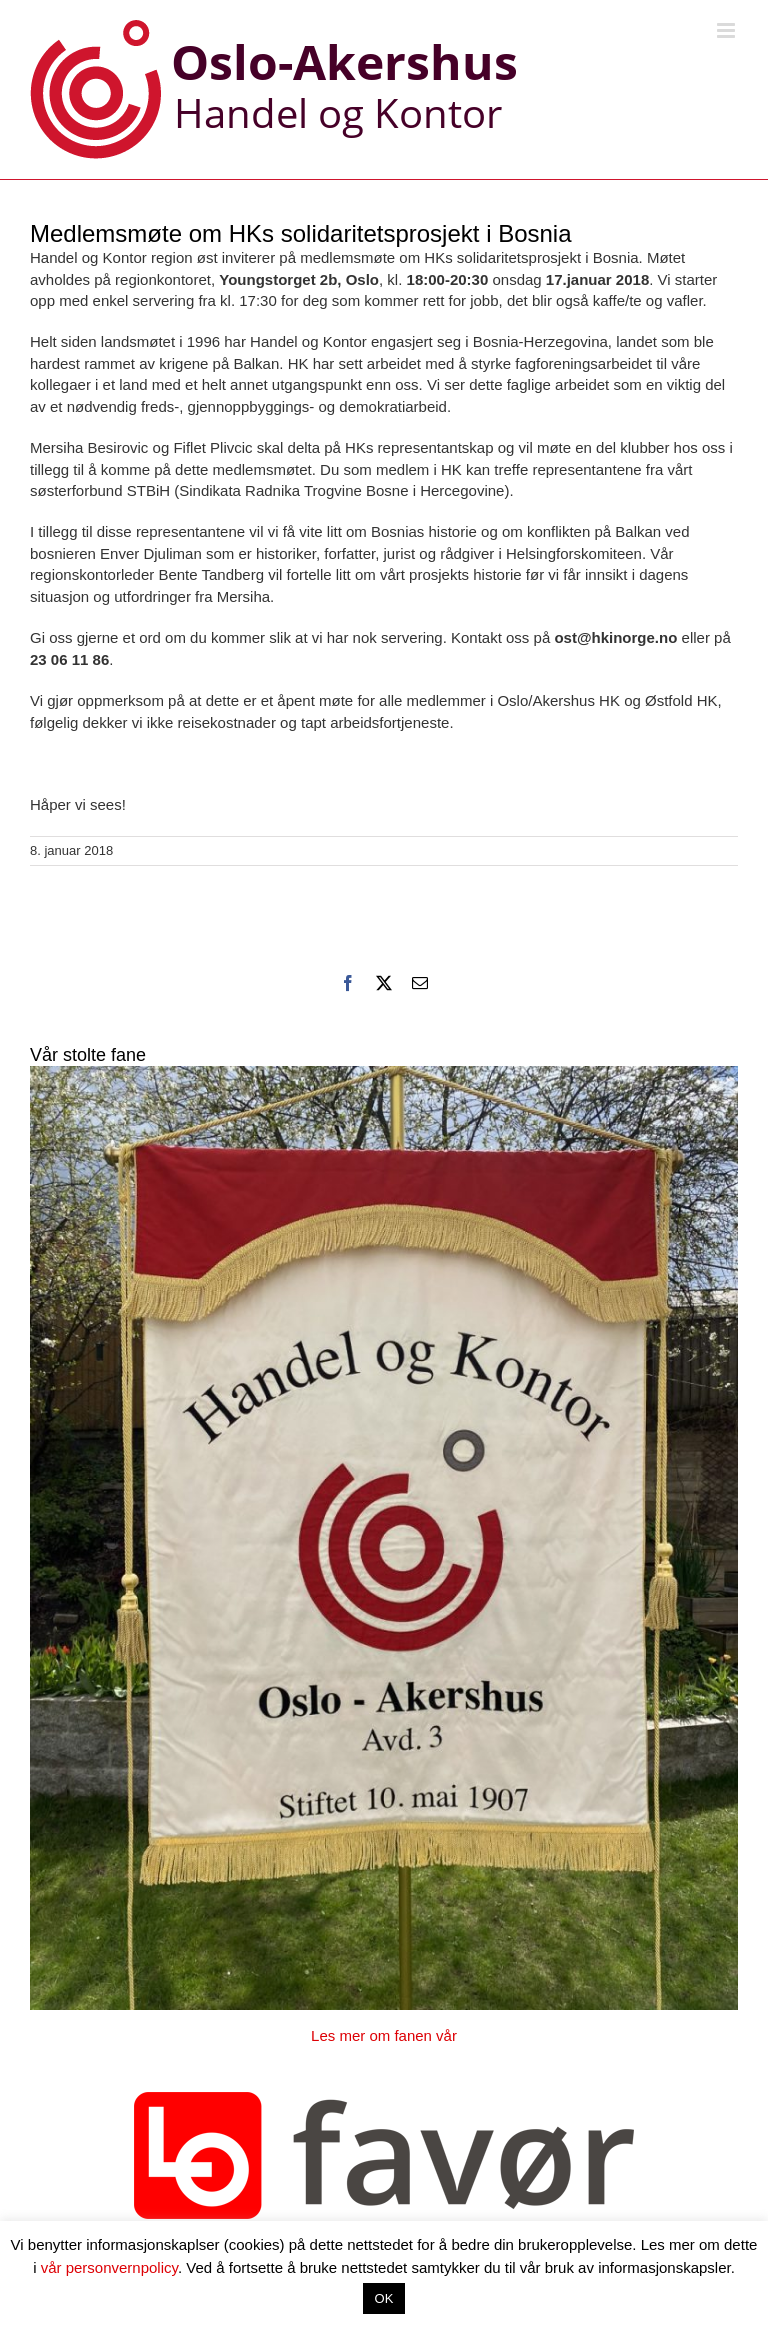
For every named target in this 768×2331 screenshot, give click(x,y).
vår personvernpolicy (109, 2267)
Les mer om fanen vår (384, 2035)
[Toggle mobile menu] (727, 30)
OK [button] (384, 2298)
